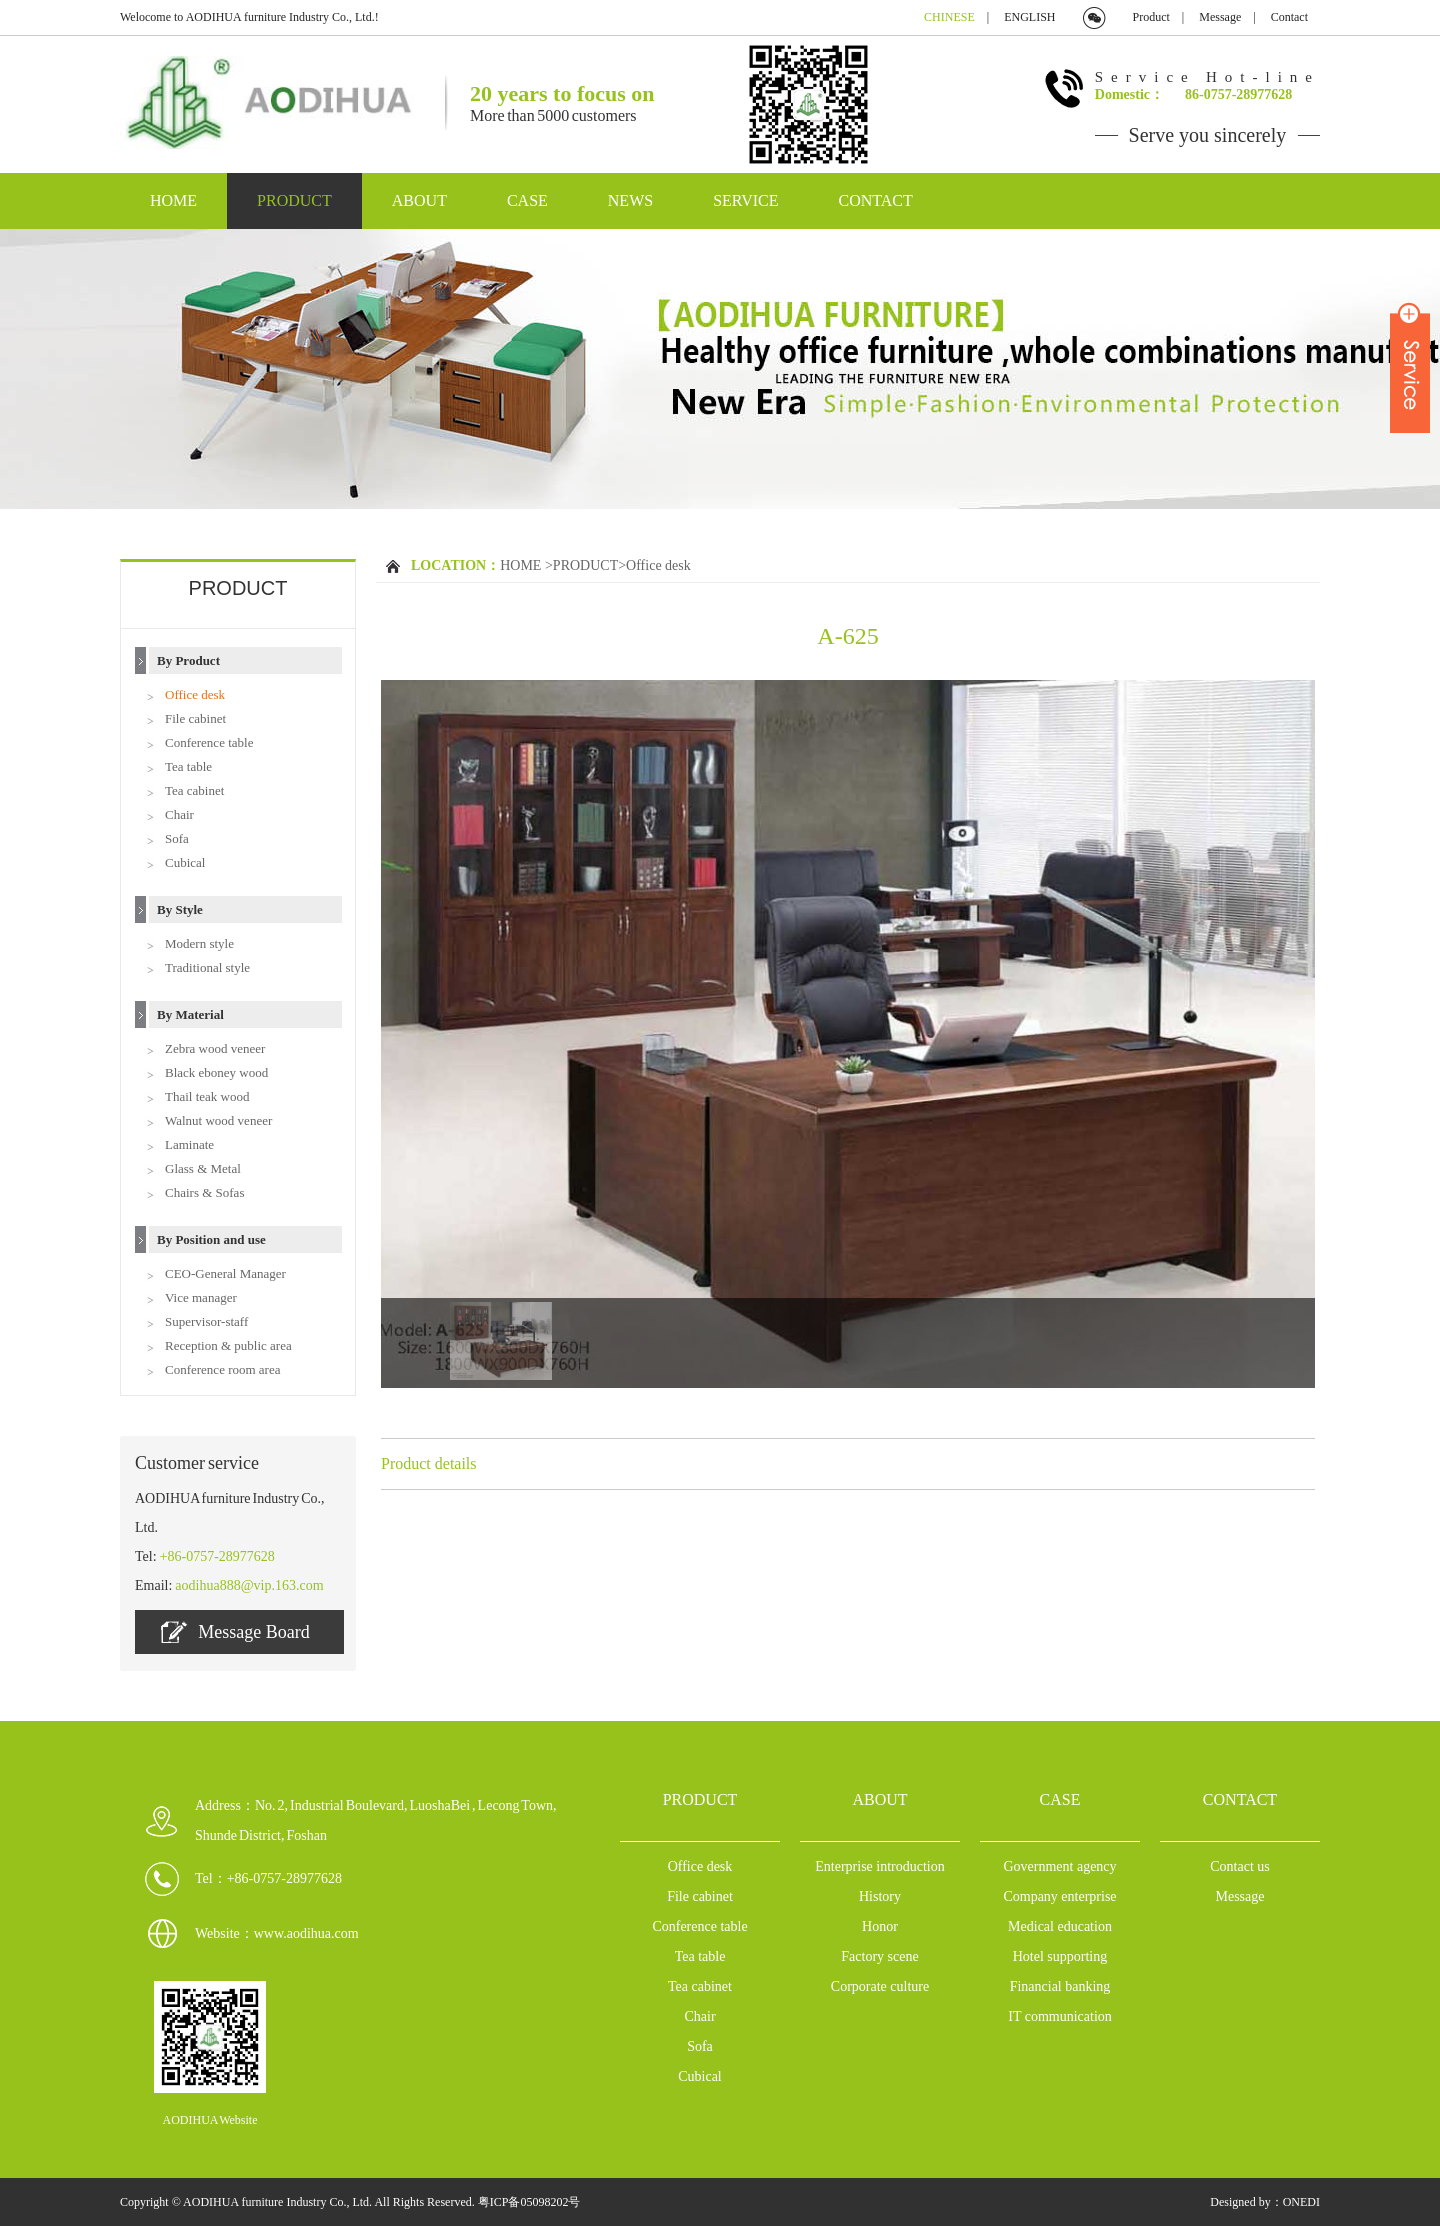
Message (1220, 17)
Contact (1289, 17)
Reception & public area (228, 1345)
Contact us (1240, 1866)
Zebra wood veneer (215, 1048)
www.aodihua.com (306, 1933)
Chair (179, 814)
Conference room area (223, 1369)
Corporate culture (880, 1986)
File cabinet (195, 718)
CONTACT (876, 200)
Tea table (188, 766)
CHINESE (949, 17)
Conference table (209, 742)
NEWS (630, 200)
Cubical (185, 862)
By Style (180, 909)
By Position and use (211, 1239)
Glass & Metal (203, 1168)
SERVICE (745, 200)
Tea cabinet (194, 790)
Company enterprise (1059, 1896)
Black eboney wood (216, 1072)
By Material (190, 1014)
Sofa (177, 838)
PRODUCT (294, 200)
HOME (173, 200)
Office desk (195, 694)
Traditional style (207, 967)
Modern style (199, 943)
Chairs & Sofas (204, 1192)
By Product (188, 660)
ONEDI (1301, 2202)
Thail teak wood (207, 1096)
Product (1151, 17)
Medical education (1060, 1926)
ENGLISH (1029, 17)
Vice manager (201, 1297)
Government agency (1059, 1866)
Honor (880, 1926)
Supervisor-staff (206, 1321)
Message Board (235, 1632)
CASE (527, 200)
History (880, 1896)
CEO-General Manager (225, 1273)
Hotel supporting (1060, 1956)
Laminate (189, 1144)
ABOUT (419, 200)
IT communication (1060, 2016)
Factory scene (879, 1956)
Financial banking (1060, 1986)
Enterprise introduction (879, 1866)
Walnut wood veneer (218, 1120)
